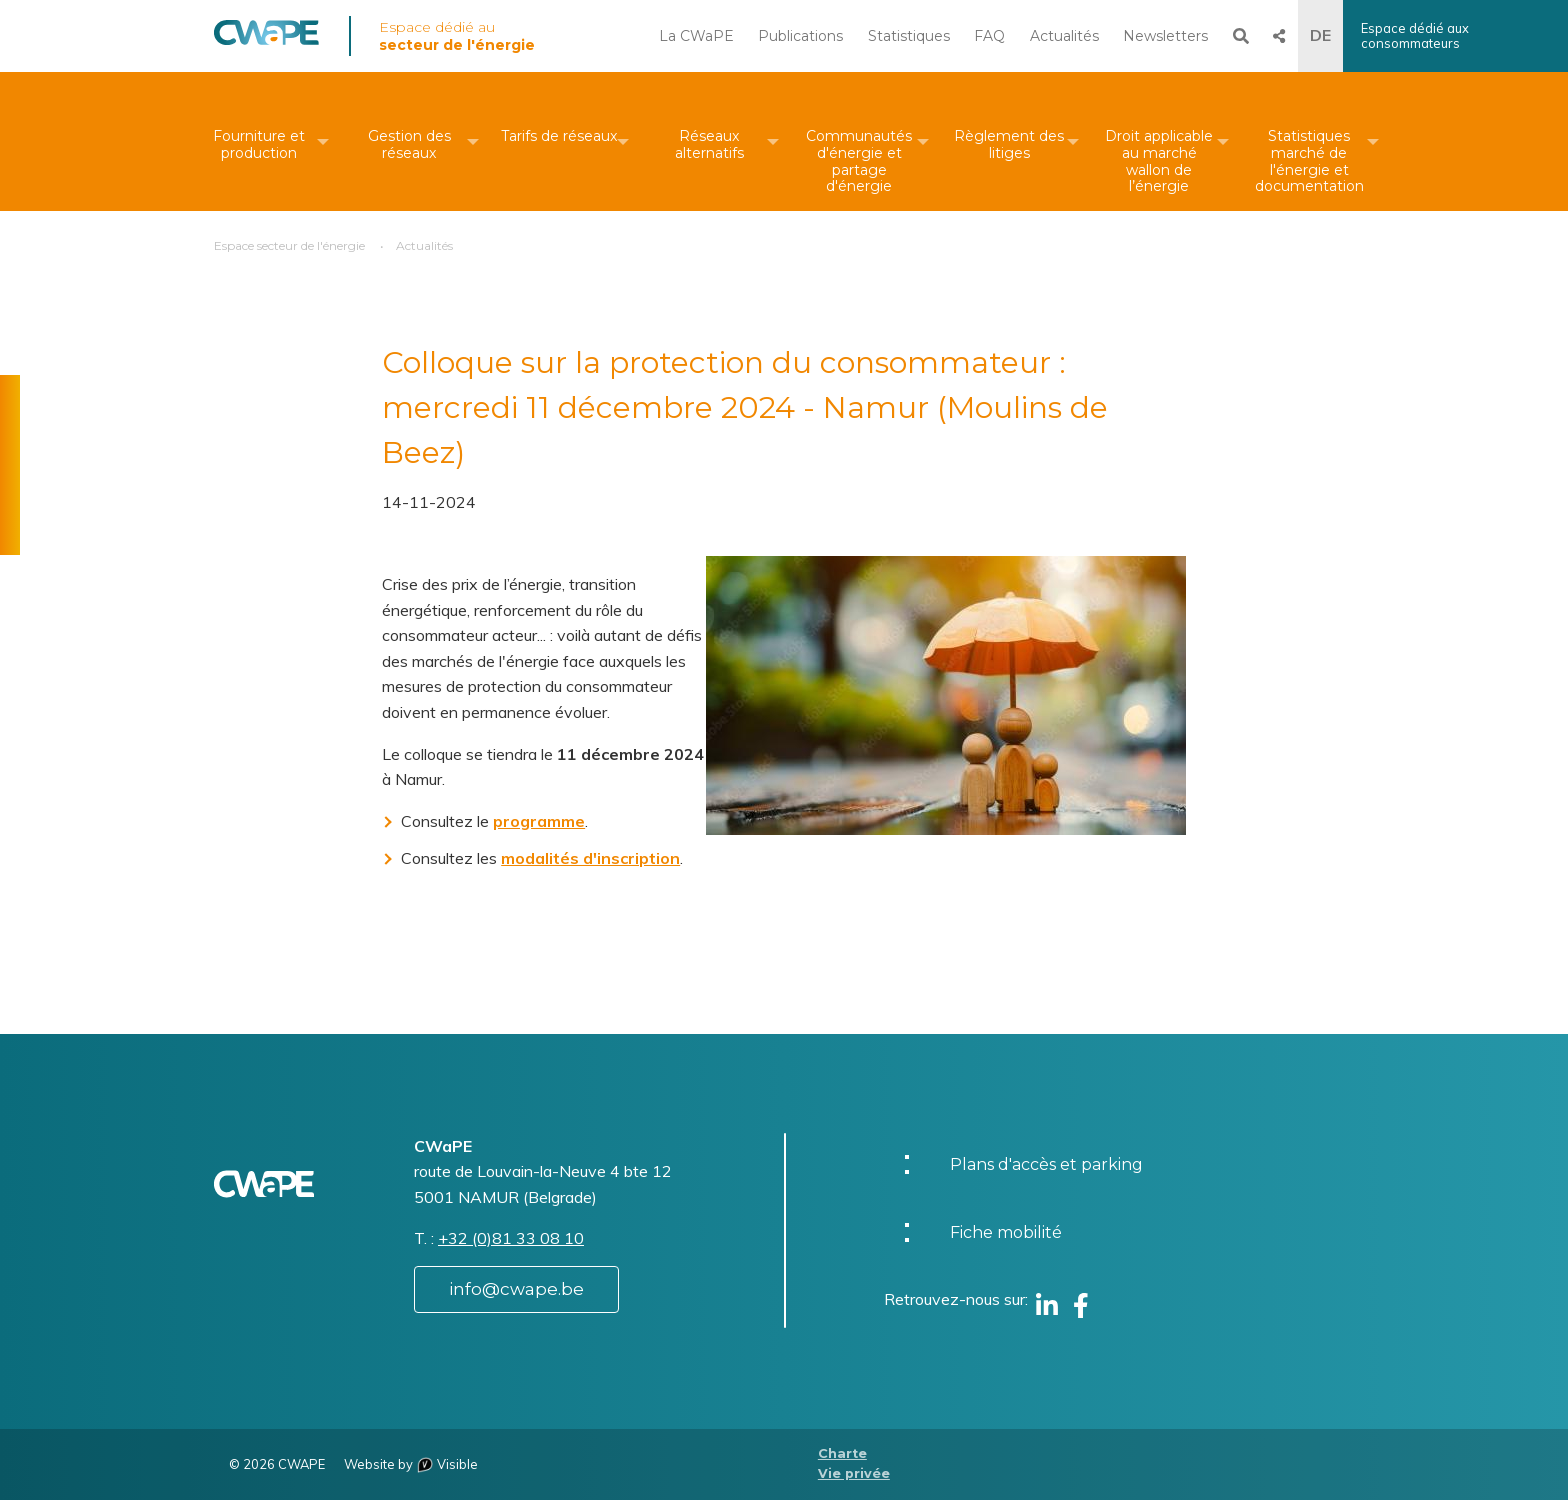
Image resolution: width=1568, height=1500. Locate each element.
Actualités (1064, 36)
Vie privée (854, 1473)
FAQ (989, 36)
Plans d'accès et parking (1046, 1164)
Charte (842, 1453)
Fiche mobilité (1006, 1232)
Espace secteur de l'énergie (289, 245)
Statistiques (909, 36)
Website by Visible (411, 1464)
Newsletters (1165, 36)
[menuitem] (259, 141)
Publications (800, 36)
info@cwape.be (516, 1289)
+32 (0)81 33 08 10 (511, 1238)
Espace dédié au (457, 36)
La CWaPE (696, 36)
